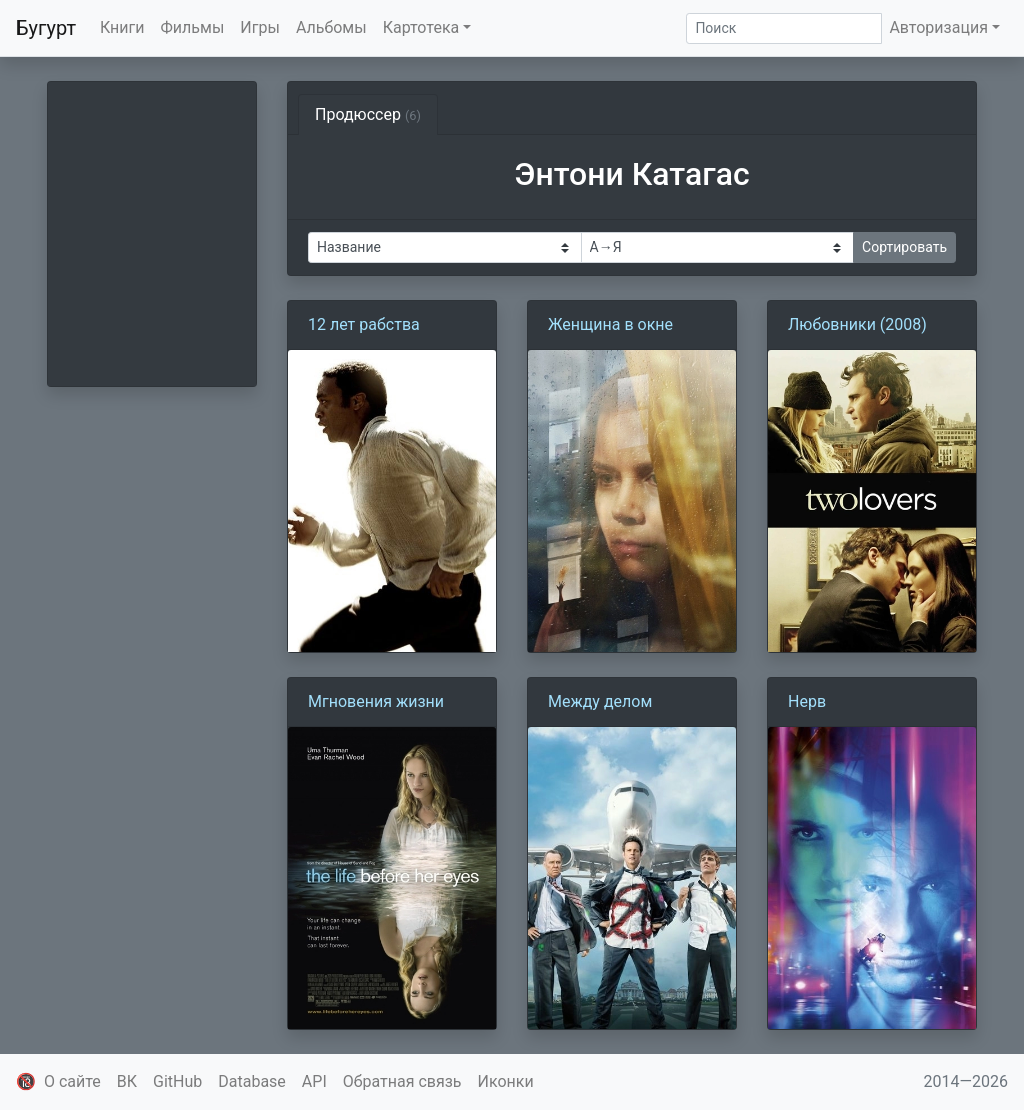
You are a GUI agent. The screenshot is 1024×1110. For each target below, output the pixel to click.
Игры (260, 27)
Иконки (506, 1081)
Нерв (807, 701)
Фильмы (193, 27)
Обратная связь (402, 1081)
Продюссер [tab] (368, 114)
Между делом (600, 701)
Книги (122, 27)
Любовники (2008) (857, 324)
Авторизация (938, 27)
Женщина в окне (610, 324)
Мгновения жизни (376, 701)
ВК (127, 1081)
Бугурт (46, 28)
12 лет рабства (364, 324)
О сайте (72, 1081)
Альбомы (331, 27)
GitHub (177, 1081)
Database (252, 1081)
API (314, 1081)
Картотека (421, 27)
